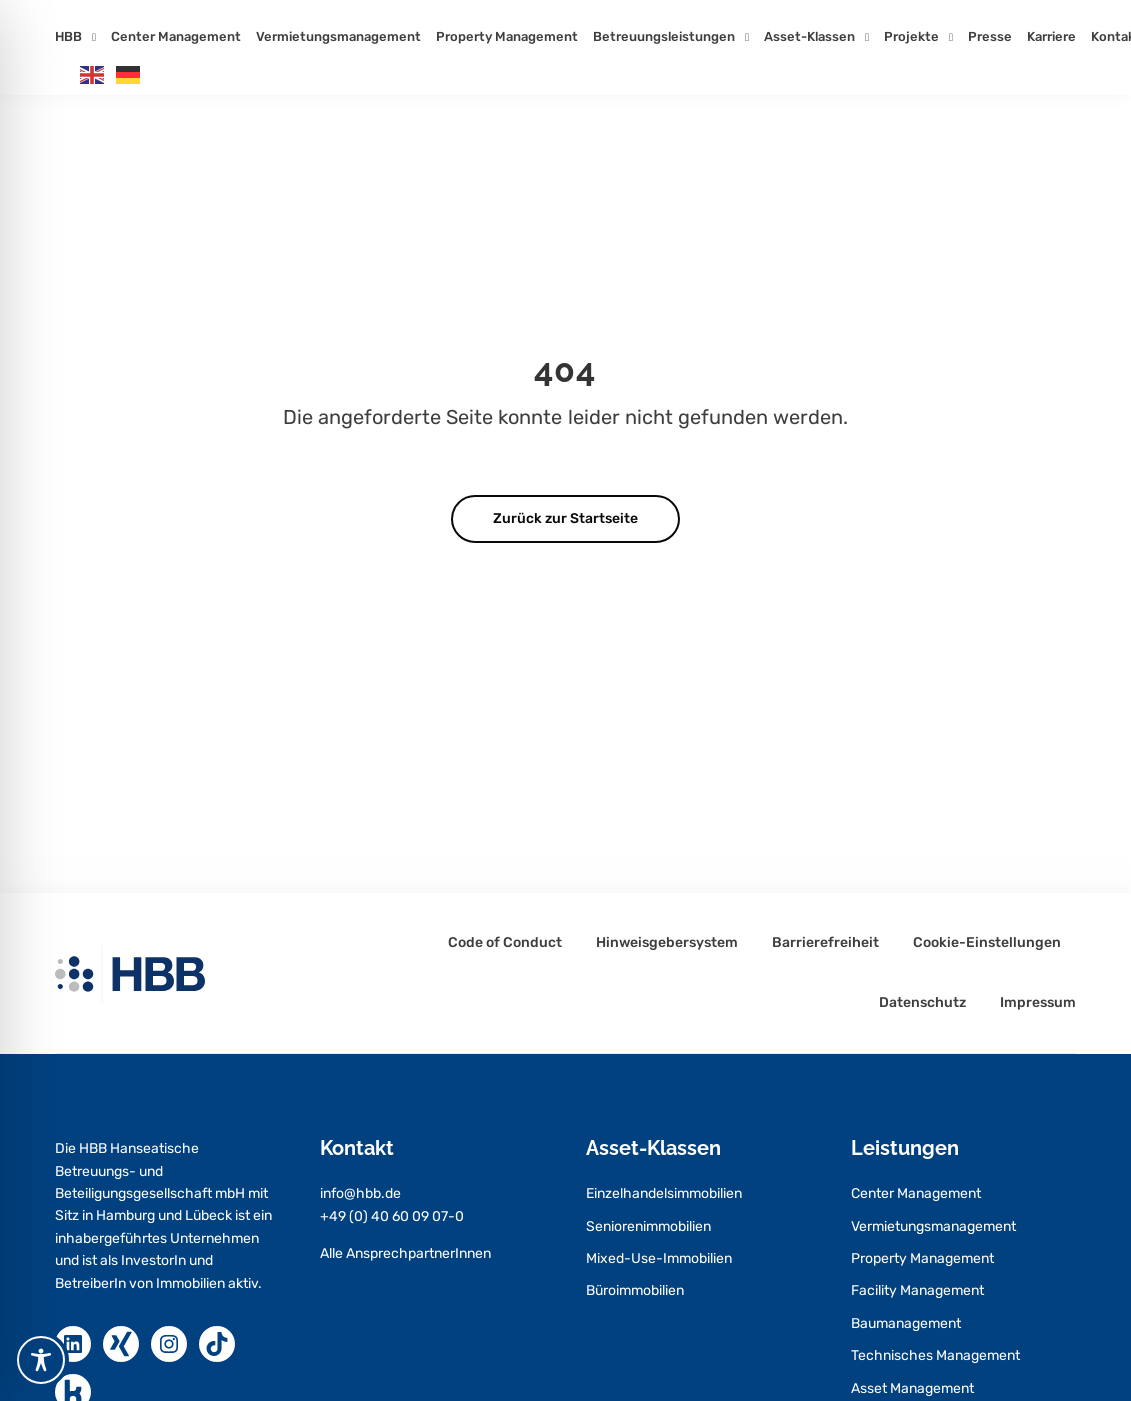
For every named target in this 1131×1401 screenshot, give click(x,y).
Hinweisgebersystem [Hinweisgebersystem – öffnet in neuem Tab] (667, 943)
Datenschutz (922, 1003)
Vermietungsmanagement (338, 36)
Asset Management (912, 1388)
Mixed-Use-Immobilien (659, 1258)
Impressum (1038, 1003)
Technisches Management (935, 1355)
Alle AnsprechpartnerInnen (405, 1253)
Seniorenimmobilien (648, 1226)
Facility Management (917, 1290)
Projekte (911, 36)
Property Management (507, 36)
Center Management (176, 36)
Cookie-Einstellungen (987, 943)
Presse (990, 36)
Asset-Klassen (809, 36)
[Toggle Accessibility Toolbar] (41, 1360)
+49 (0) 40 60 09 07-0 (392, 1216)
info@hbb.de (360, 1193)
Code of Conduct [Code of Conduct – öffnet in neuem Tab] (505, 943)
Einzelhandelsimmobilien (664, 1193)
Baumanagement (906, 1323)
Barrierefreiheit (825, 943)
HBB (68, 36)
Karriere (1051, 36)
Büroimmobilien (635, 1290)
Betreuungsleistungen (664, 36)
